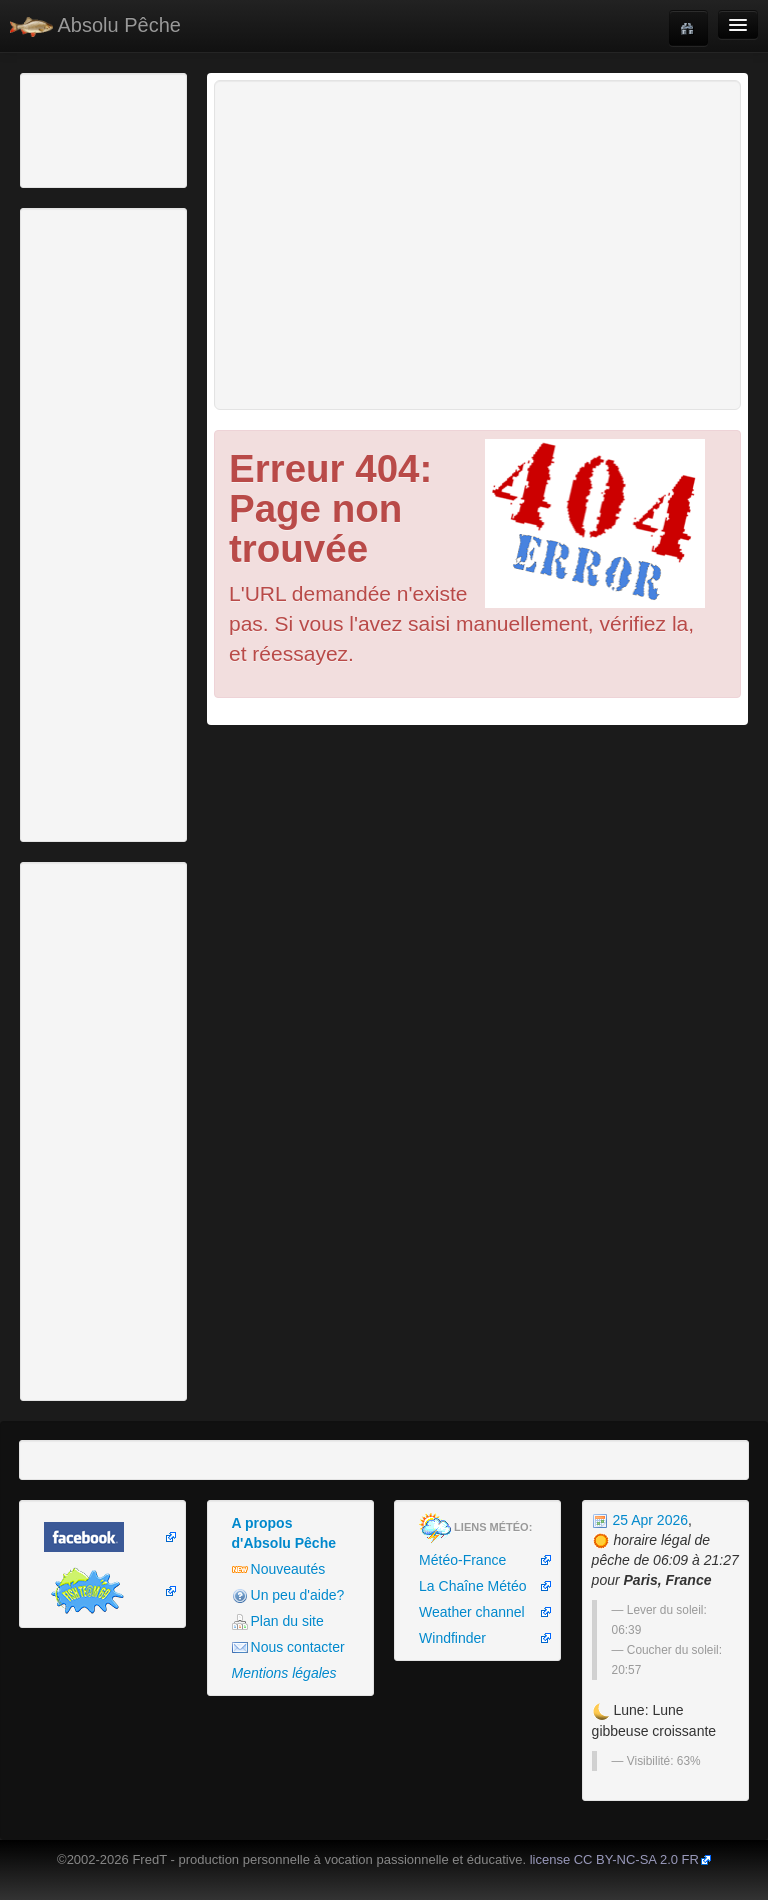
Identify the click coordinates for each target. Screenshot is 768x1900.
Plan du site (278, 1621)
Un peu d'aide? (288, 1595)
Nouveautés (279, 1569)
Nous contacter (288, 1647)
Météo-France (462, 1560)
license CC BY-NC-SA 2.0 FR (614, 1859)
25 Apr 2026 (640, 1520)
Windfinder (452, 1638)
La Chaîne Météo (472, 1586)
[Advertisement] (135, 128)
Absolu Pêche (95, 25)
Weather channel (472, 1612)
